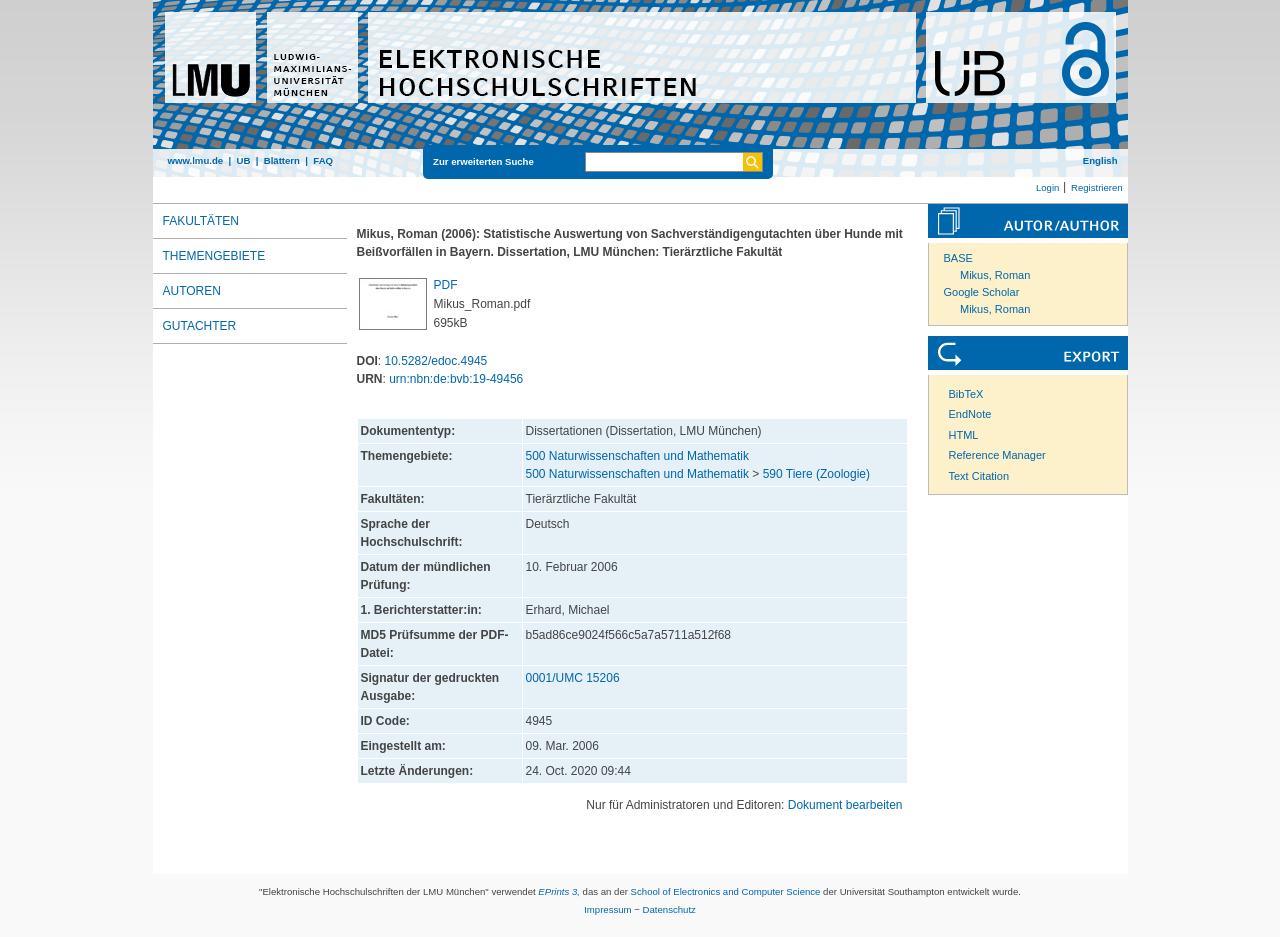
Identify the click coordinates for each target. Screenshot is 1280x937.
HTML (964, 435)
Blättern (282, 160)
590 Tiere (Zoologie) (816, 474)
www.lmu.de (196, 160)
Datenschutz (669, 909)
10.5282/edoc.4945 (436, 361)
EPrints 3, (559, 891)
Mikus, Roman (995, 275)
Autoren (192, 291)
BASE (958, 258)
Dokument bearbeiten (845, 805)
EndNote (970, 414)
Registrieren (1097, 187)
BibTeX (966, 394)
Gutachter (200, 326)
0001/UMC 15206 (573, 678)
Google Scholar (982, 292)
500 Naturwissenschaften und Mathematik (637, 456)
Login (1047, 187)
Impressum (607, 909)
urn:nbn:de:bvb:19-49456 (456, 379)
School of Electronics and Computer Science (726, 891)
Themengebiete (214, 256)
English (1100, 160)
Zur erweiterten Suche (483, 161)
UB (243, 160)
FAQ (323, 160)
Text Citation (979, 476)
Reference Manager (997, 455)
